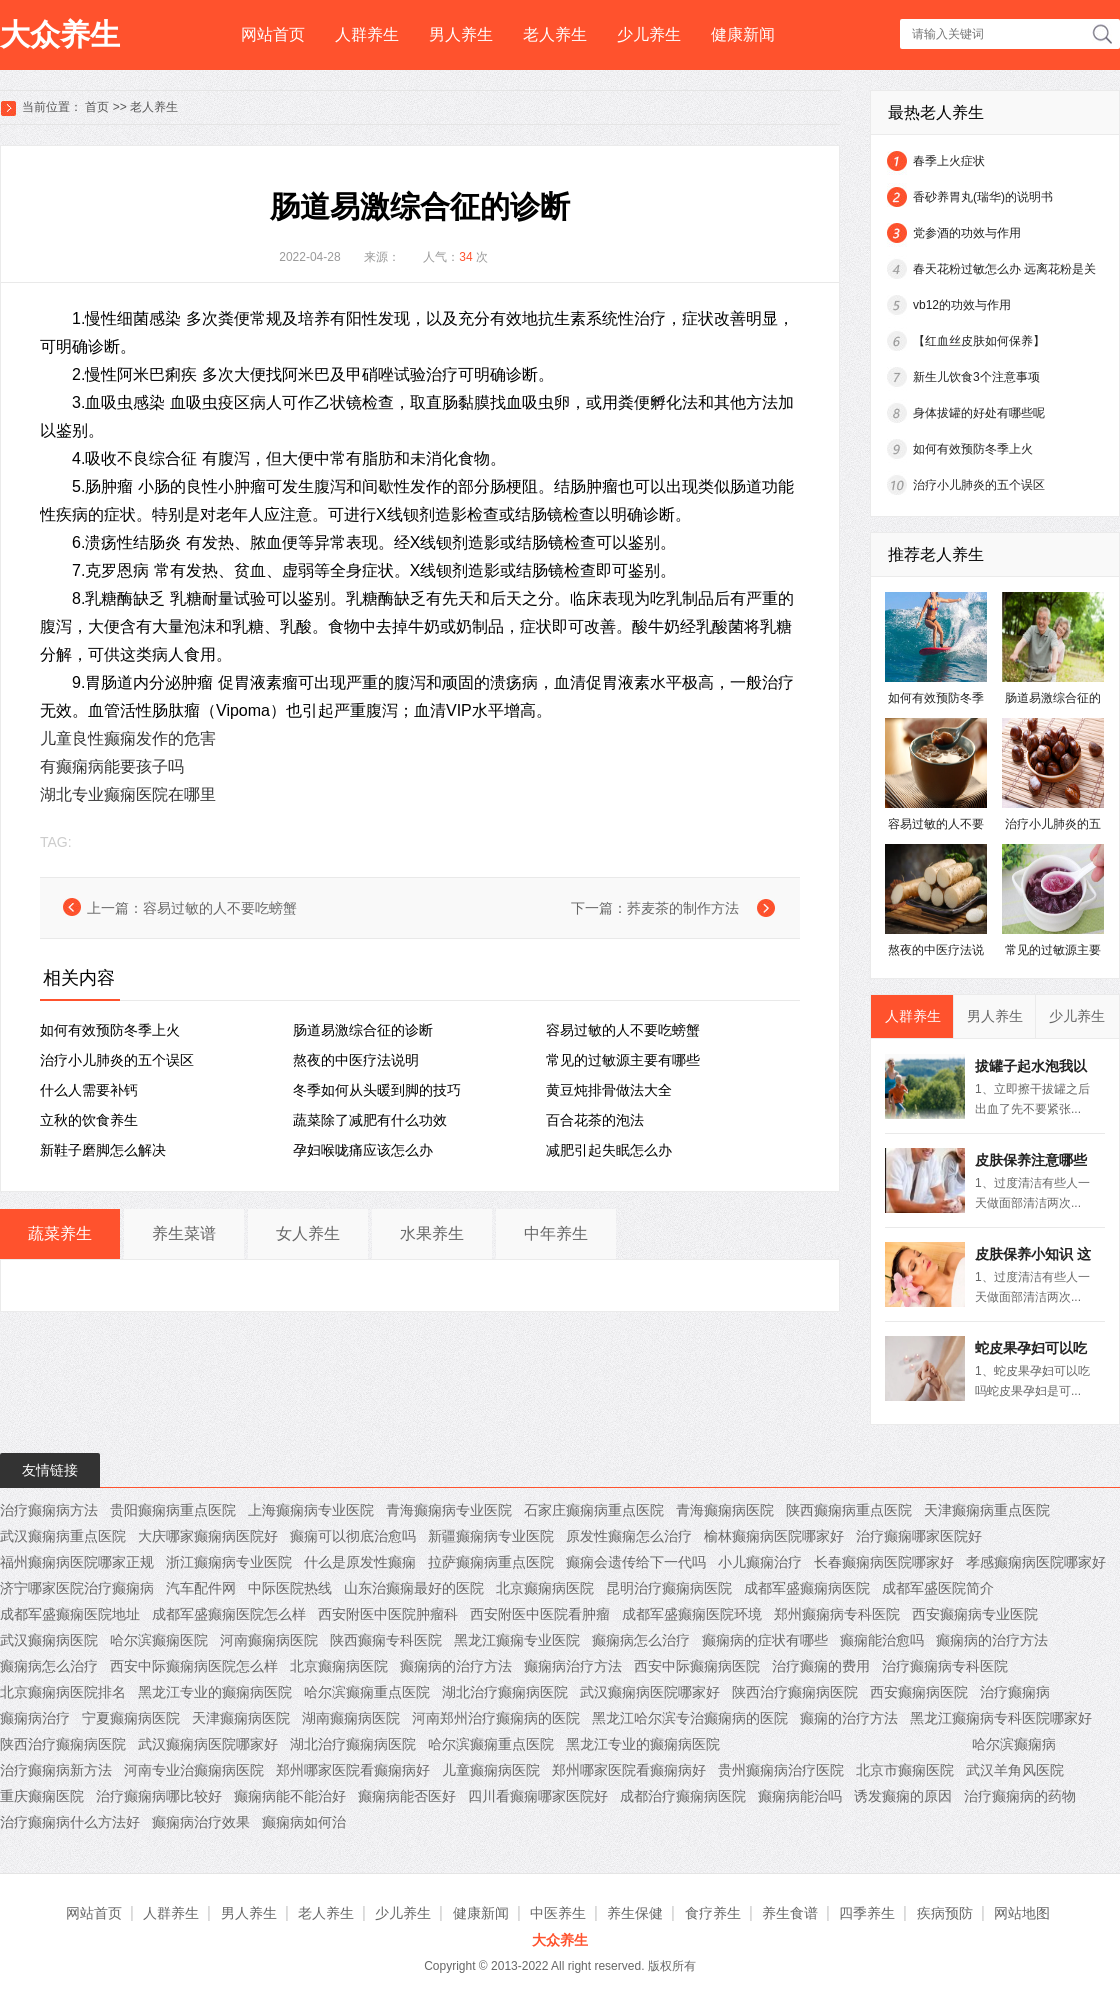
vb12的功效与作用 (962, 305)
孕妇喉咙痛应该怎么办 (363, 1150)
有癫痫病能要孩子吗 (112, 766)
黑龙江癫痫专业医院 (517, 1640)
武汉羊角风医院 (1015, 1770)
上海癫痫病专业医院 (311, 1510)
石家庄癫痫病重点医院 (594, 1510)
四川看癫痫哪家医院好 (538, 1796)
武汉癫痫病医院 (49, 1640)
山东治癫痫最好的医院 (414, 1588)
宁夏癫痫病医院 (131, 1718)
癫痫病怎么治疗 (641, 1640)
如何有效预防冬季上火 (110, 1030)
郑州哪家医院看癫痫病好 (353, 1770)
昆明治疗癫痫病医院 (669, 1588)
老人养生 (555, 34)
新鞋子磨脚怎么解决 (103, 1150)
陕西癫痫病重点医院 (849, 1510)
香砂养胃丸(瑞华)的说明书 (983, 197)
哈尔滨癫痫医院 (159, 1640)
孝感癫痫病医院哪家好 (1036, 1562)
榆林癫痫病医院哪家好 (774, 1536)
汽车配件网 (201, 1588)
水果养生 (432, 1233)
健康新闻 (743, 34)
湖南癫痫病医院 (351, 1718)
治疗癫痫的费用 (821, 1666)
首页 (97, 107)
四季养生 (867, 1913)
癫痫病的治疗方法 (992, 1640)
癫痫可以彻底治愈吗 (353, 1536)
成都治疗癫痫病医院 (683, 1796)
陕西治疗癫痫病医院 (795, 1692)
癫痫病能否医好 (407, 1796)
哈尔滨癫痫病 (1014, 1744)
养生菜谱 (184, 1233)
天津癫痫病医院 (241, 1718)
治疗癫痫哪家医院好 (919, 1536)
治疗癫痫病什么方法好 (70, 1822)
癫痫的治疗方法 (849, 1718)
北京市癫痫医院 (905, 1770)
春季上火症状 (949, 161)
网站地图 (1022, 1913)
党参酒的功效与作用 (967, 233)
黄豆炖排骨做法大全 (609, 1090)
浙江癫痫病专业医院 (229, 1562)
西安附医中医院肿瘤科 (388, 1614)
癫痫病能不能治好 (290, 1796)
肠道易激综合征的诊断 (363, 1030)
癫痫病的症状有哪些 (765, 1640)
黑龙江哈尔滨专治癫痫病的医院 (690, 1718)
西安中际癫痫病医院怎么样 (194, 1666)
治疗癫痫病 (1015, 1692)
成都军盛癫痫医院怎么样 (229, 1614)
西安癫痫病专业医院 (975, 1614)
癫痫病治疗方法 (573, 1666)
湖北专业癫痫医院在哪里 (128, 794)
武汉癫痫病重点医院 (63, 1536)
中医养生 (558, 1913)
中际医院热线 (290, 1588)
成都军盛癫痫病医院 (807, 1588)
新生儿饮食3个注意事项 (976, 377)
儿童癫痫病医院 (491, 1770)
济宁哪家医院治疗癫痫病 (77, 1588)
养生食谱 (790, 1913)
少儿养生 (649, 34)
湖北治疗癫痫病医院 (505, 1692)
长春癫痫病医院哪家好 (884, 1562)
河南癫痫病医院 (269, 1640)
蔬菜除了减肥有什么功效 (370, 1120)
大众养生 (60, 34)
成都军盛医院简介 (938, 1588)
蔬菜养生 (60, 1233)
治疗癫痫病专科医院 (945, 1666)
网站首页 (273, 34)
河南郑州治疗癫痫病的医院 (496, 1718)
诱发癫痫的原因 (903, 1796)
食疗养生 (713, 1913)
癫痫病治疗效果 (201, 1822)
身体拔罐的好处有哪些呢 (979, 413)
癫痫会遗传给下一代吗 (636, 1562)
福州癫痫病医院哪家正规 (77, 1562)
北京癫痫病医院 (545, 1588)
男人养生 (461, 34)
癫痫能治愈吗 (882, 1640)
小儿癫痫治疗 (760, 1562)
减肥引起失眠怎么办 (609, 1150)
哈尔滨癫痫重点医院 (367, 1692)
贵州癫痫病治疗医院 (781, 1770)
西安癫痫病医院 (919, 1692)
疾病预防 (945, 1913)
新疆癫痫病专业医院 (491, 1536)
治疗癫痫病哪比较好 (159, 1796)
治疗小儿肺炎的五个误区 (117, 1060)
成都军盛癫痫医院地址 (70, 1614)
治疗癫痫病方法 (49, 1510)
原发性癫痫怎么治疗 (629, 1536)
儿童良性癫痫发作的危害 (128, 738)
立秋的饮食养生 (89, 1120)
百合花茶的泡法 (595, 1120)
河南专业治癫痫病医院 (194, 1770)
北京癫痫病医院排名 (63, 1692)
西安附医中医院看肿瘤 (540, 1614)
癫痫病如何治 (304, 1822)
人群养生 (367, 34)
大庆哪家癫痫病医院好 (208, 1536)
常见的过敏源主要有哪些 (623, 1060)
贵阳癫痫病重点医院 (173, 1510)
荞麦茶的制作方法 (683, 908)
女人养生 (308, 1233)
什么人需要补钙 (89, 1090)
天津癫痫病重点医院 (987, 1510)
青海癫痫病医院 (725, 1510)
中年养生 (556, 1233)
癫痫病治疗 (35, 1718)
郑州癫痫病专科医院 (837, 1614)
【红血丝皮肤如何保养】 (979, 341)
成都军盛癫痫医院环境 (692, 1614)
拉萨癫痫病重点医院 (491, 1562)
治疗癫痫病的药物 (1020, 1796)
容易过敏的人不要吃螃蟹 (220, 908)
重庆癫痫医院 (42, 1796)
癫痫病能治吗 (800, 1796)
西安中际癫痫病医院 (697, 1666)
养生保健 (635, 1913)
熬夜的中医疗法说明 (356, 1060)
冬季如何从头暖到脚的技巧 (377, 1090)
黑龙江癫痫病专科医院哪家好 (1001, 1718)
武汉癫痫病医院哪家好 (650, 1692)
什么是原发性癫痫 (360, 1562)
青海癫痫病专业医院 (449, 1510)
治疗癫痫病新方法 (56, 1770)
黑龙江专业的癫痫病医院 (215, 1692)
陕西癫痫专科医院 (386, 1640)
